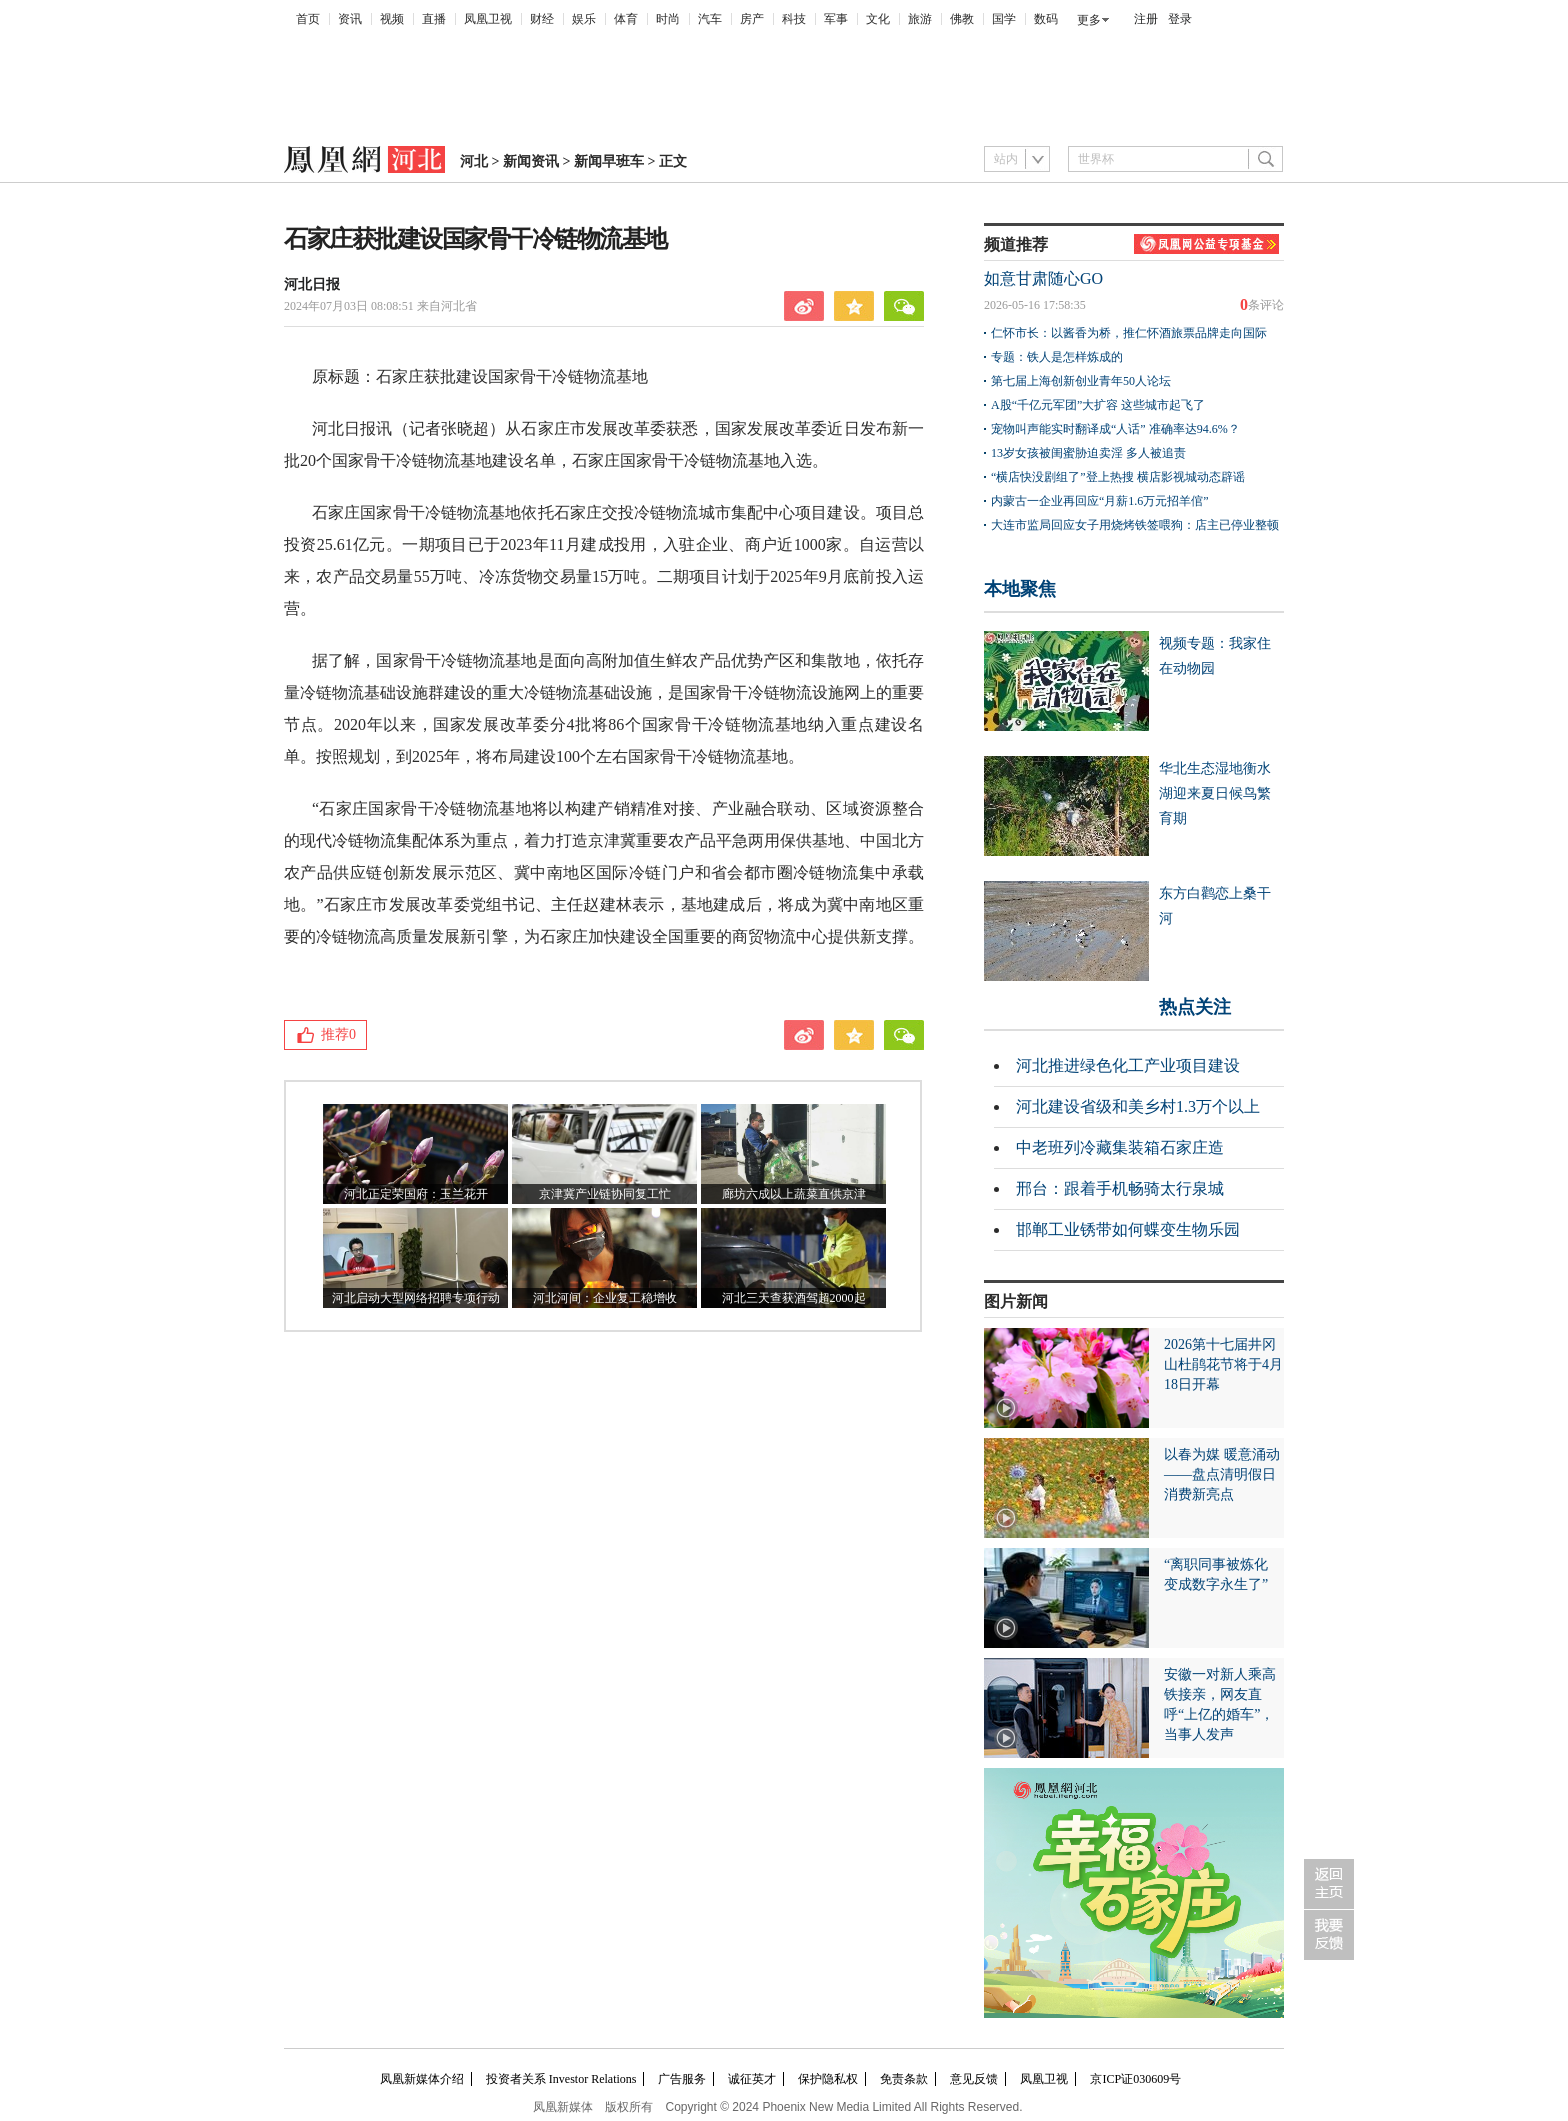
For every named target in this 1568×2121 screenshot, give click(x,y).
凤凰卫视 (488, 19)
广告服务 (682, 2079)
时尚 (668, 19)
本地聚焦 (1020, 589)
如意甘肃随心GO (1043, 278)
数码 (1046, 19)
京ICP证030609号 (1135, 2079)
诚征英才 (752, 2079)
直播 (434, 19)
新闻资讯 (531, 161)
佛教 (962, 19)
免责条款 (904, 2079)
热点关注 (1195, 1007)
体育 (626, 19)
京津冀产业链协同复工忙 (605, 1194)
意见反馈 (974, 2079)
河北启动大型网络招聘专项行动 (416, 1298)
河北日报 (312, 284)
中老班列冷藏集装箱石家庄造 (1120, 1147)
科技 (794, 19)
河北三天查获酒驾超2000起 (794, 1298)
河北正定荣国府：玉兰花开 (416, 1194)
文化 (878, 19)
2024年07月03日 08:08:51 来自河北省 (380, 306)
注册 (1146, 19)
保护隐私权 (828, 2079)
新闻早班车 (609, 161)
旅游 (920, 19)
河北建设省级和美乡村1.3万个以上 (1138, 1106)
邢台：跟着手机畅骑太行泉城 (1120, 1188)
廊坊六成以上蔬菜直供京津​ (794, 1194)
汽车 (710, 19)
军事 (836, 19)
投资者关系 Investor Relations (561, 2079)
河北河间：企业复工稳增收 (605, 1298)
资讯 (350, 19)
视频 (392, 19)
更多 (1089, 20)
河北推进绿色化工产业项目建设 (1128, 1065)
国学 (1004, 19)
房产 (752, 19)
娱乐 (584, 19)
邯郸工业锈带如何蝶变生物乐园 (1128, 1229)
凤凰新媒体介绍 (422, 2079)
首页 (308, 19)
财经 (542, 19)
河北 (474, 161)
